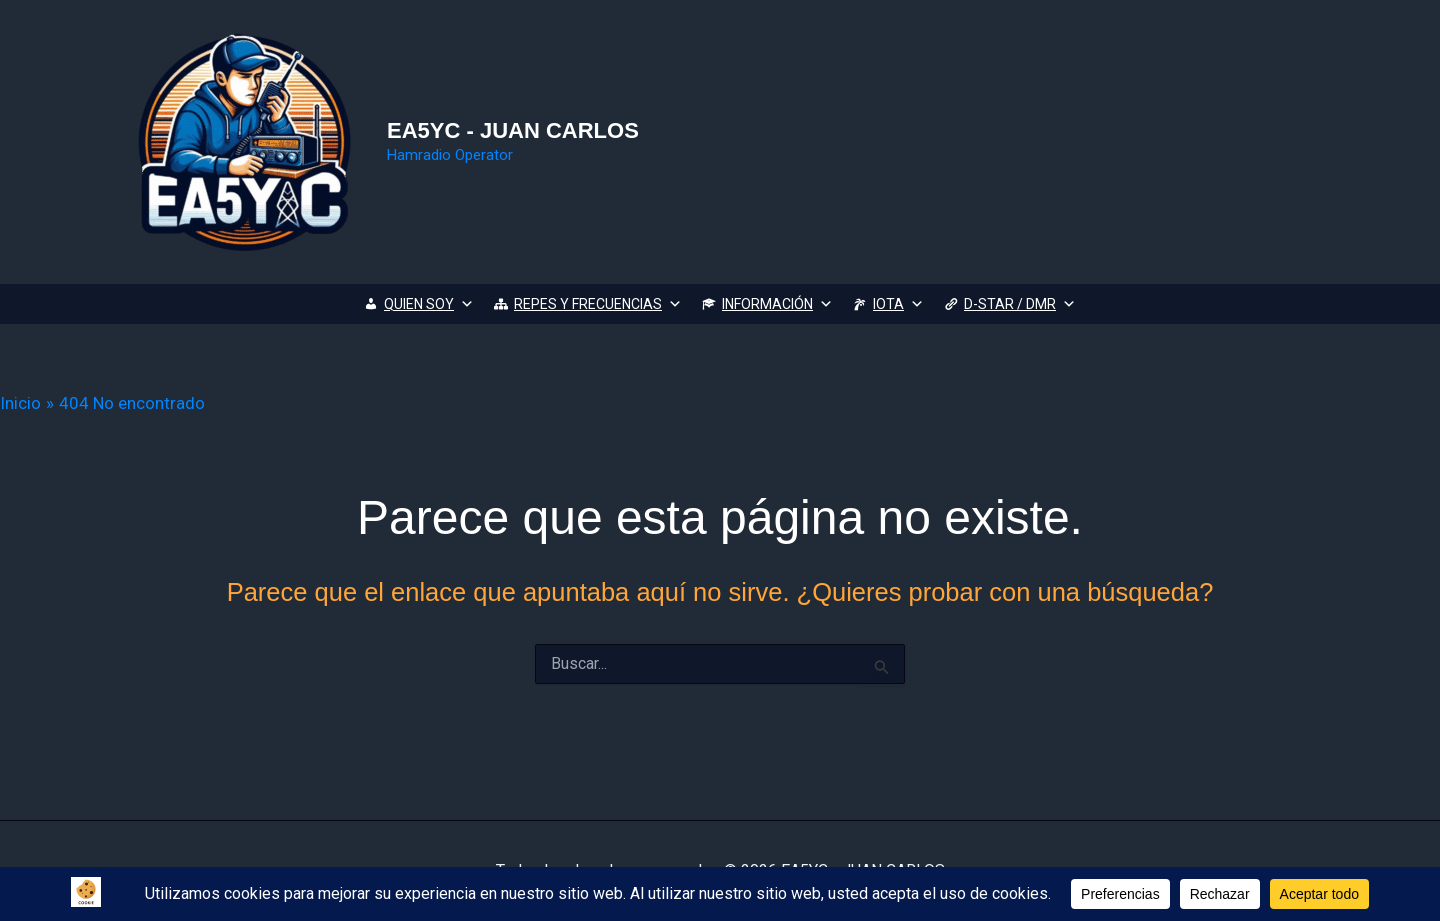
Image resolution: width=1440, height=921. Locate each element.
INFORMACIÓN (777, 304)
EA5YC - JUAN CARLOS (513, 130)
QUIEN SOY (429, 304)
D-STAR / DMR (1020, 304)
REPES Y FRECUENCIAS (598, 304)
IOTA (898, 304)
